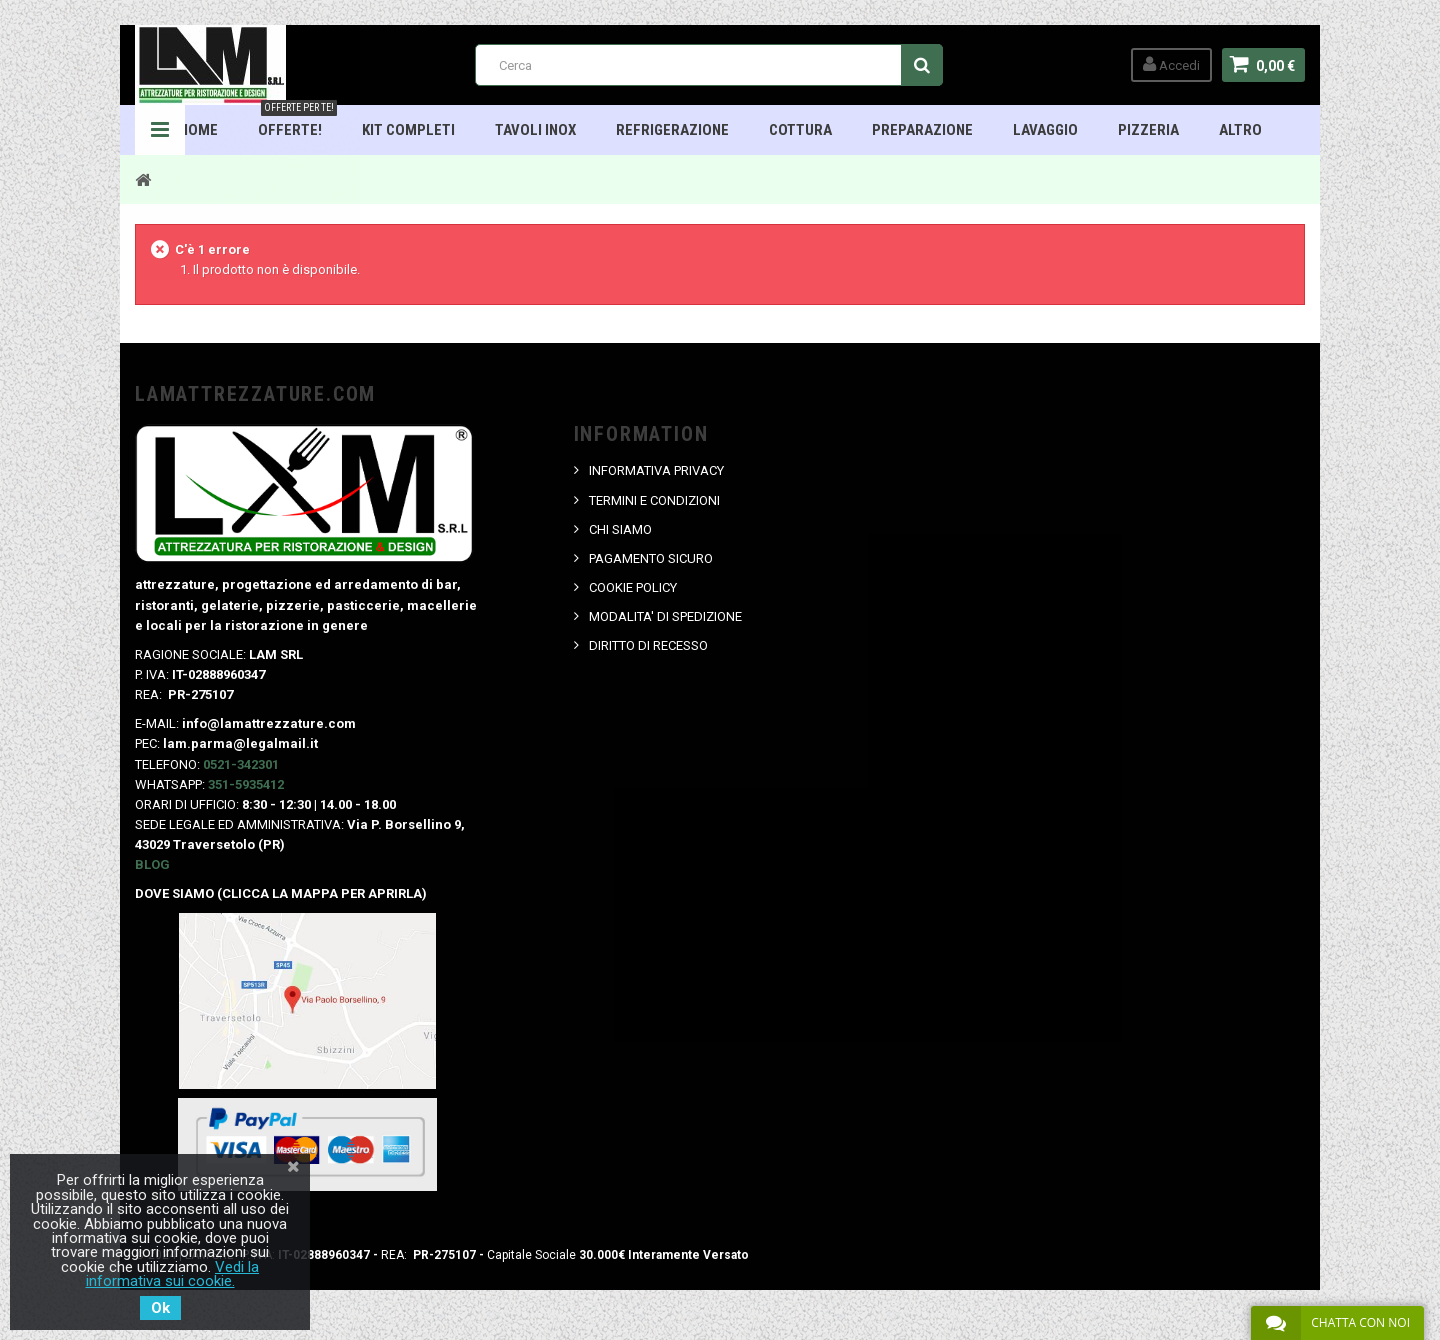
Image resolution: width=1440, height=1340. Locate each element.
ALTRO (1240, 130)
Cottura (800, 130)
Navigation (160, 130)
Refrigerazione (672, 130)
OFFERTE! (297, 122)
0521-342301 (241, 764)
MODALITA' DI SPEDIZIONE (665, 616)
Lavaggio (1045, 130)
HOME (198, 130)
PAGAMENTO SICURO (651, 558)
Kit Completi (408, 130)
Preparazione (922, 130)
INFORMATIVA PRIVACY (656, 470)
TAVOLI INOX (535, 130)
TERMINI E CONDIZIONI (654, 500)
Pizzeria (1148, 130)
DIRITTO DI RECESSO (648, 645)
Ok (160, 1308)
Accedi (1171, 64)
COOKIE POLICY (633, 587)
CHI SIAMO (620, 529)
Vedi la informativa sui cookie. (173, 1274)
